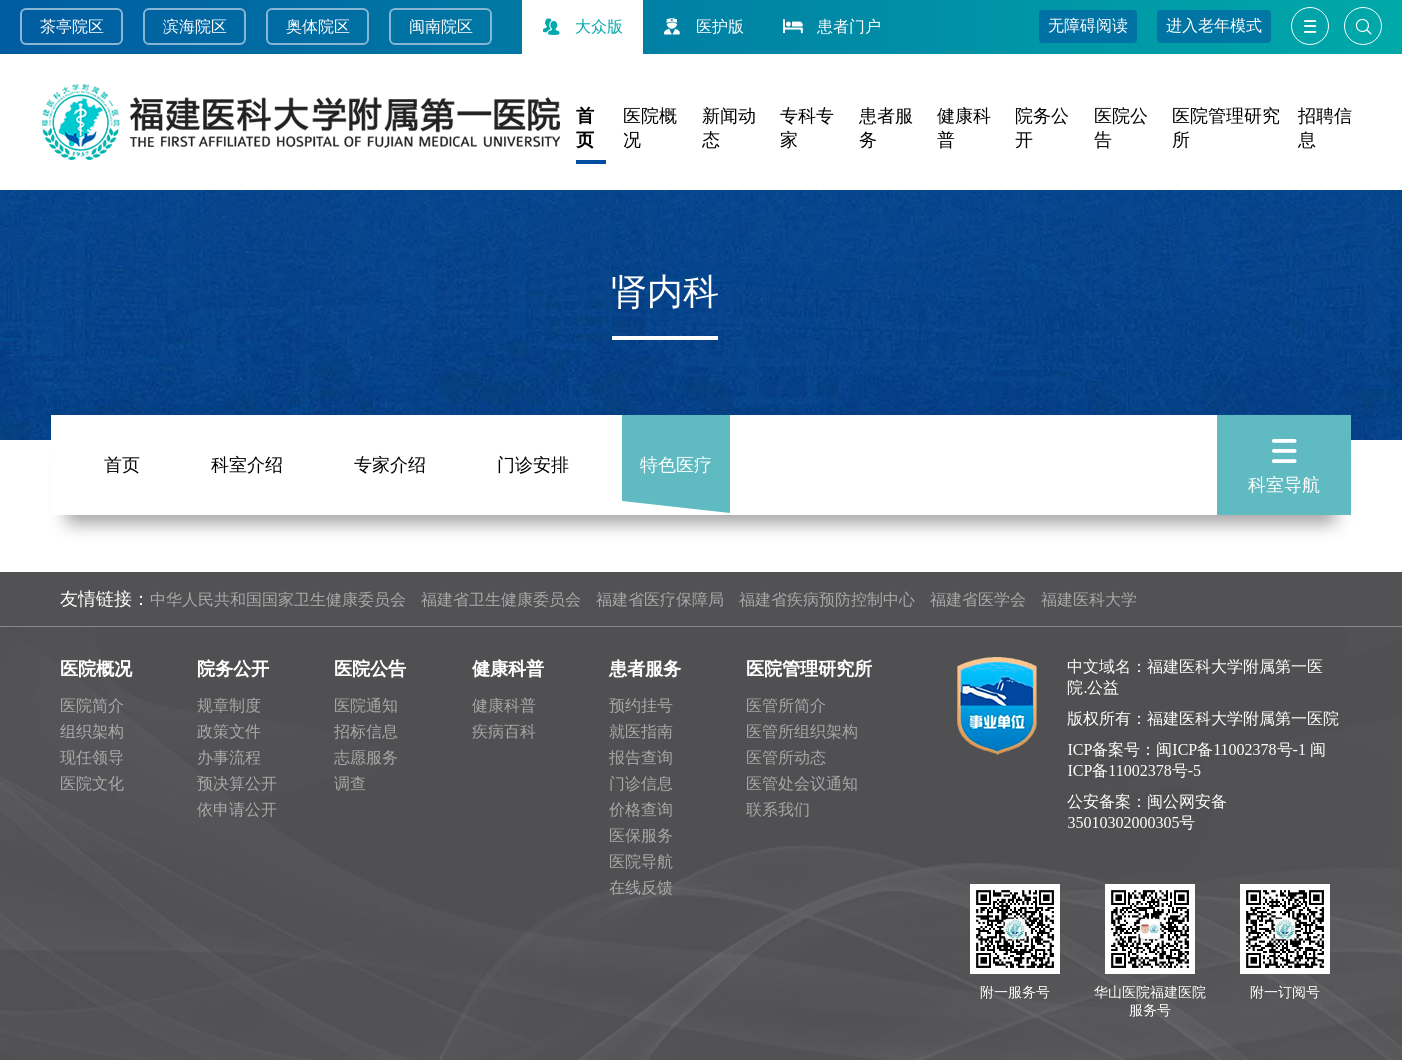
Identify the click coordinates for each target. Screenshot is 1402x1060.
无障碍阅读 (1088, 25)
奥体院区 (318, 26)
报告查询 (641, 757)
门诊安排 (533, 461)
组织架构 (92, 731)
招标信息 (366, 731)
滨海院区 (195, 26)
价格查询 (641, 809)
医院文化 (92, 783)
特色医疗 (676, 461)
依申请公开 (237, 809)
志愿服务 (366, 757)
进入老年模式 (1214, 25)
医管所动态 (786, 757)
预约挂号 (641, 705)
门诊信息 (641, 783)
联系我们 (778, 809)
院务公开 (233, 669)
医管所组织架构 (802, 731)
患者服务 (645, 669)
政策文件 (229, 731)
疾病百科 (504, 731)
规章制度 (229, 705)
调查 (350, 783)
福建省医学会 (978, 599)
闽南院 (433, 26)
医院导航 (641, 861)
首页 (122, 461)
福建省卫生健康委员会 (501, 599)
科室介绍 (247, 461)
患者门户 (830, 26)
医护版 (701, 26)
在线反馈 (641, 887)
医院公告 (370, 669)
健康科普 (508, 669)
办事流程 (229, 757)
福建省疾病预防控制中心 (827, 599)
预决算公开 (237, 783)
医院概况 (96, 669)
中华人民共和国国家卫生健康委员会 (278, 599)
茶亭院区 (72, 26)
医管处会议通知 (802, 783)
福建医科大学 (1089, 599)
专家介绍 (390, 461)
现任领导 (92, 757)
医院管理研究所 (809, 669)
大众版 (580, 26)
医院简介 (92, 705)
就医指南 (641, 731)
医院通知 (366, 705)
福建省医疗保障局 (660, 599)
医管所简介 (786, 705)
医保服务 (641, 835)
